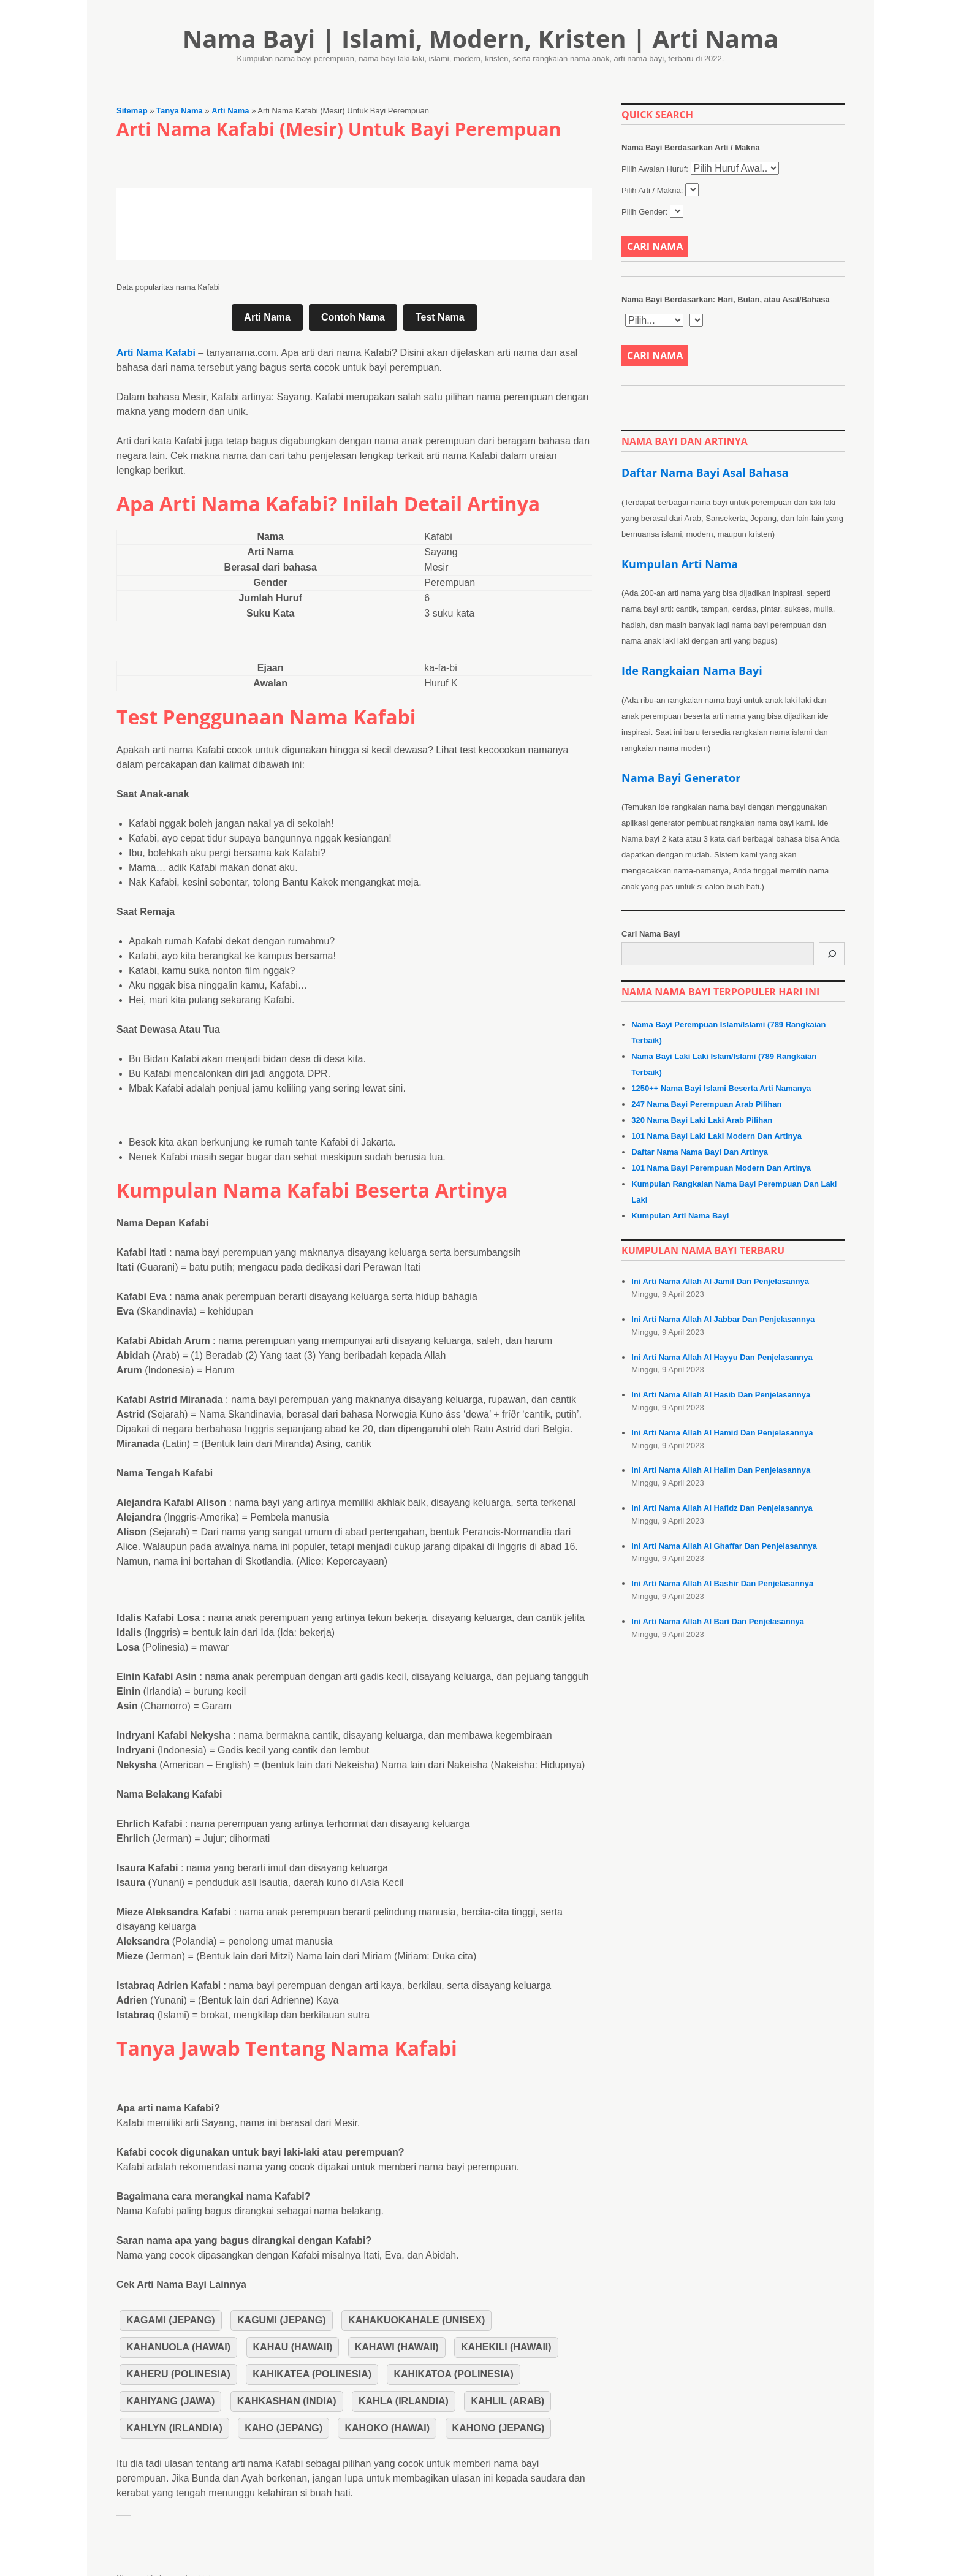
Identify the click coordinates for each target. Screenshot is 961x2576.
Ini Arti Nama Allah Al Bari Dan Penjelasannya (717, 1621)
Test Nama (440, 317)
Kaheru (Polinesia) (178, 2374)
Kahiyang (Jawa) (170, 2401)
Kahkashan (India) (286, 2401)
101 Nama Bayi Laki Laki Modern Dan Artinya (716, 1136)
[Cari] (832, 953)
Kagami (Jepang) (170, 2320)
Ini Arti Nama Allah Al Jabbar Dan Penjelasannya (723, 1319)
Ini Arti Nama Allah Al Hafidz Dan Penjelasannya (721, 1508)
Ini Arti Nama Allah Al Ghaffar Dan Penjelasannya (724, 1546)
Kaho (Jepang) (283, 2428)
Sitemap (132, 110)
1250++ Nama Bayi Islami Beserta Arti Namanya (721, 1088)
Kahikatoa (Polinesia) (453, 2374)
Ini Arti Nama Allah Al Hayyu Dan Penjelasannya (721, 1357)
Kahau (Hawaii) (293, 2347)
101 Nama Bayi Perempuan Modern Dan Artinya (721, 1167)
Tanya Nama (179, 110)
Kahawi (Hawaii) (397, 2347)
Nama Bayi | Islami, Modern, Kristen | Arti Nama (481, 38)
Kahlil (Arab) (507, 2401)
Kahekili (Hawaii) (506, 2347)
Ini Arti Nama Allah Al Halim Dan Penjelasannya (720, 1470)
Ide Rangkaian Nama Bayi (691, 670)
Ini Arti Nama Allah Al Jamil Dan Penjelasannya (720, 1281)
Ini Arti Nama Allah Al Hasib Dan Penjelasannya (720, 1394)
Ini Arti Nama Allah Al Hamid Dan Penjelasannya (722, 1432)
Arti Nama (230, 110)
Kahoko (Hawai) (387, 2428)
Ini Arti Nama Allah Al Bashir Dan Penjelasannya (722, 1583)
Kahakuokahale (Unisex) (416, 2320)
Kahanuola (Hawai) (178, 2347)
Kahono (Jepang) (498, 2428)
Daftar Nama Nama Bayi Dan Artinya (699, 1152)
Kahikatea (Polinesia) (312, 2374)
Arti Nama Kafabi (156, 353)
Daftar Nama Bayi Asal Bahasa (705, 472)
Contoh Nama (353, 317)
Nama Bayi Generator (680, 777)
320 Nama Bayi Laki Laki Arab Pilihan (701, 1120)
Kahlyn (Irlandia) (174, 2428)
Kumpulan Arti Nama (679, 564)
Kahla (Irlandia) (404, 2401)
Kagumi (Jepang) (281, 2320)
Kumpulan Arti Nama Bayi (680, 1215)
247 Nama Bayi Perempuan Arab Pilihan (706, 1104)
